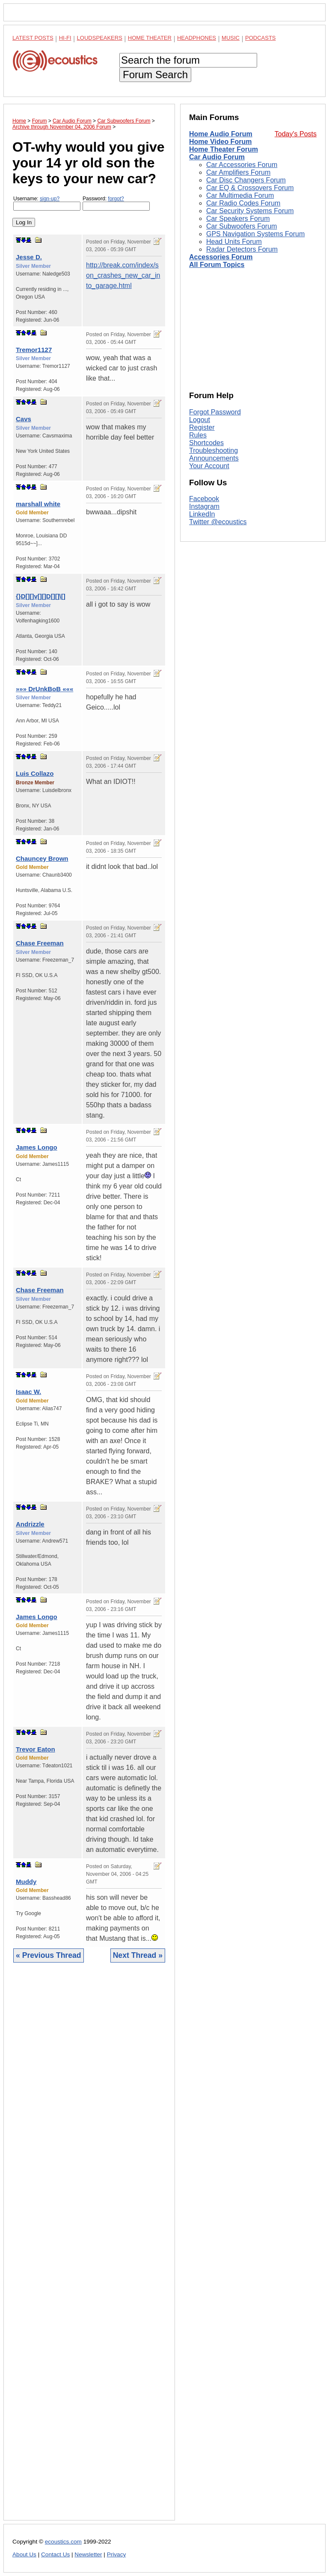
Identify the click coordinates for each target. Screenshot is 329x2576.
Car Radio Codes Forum (243, 203)
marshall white (38, 504)
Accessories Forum (221, 257)
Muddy (26, 1881)
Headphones (196, 38)
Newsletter (88, 2554)
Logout (199, 419)
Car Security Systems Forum (249, 210)
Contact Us (55, 2554)
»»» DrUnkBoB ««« (44, 688)
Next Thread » (138, 1955)
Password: (116, 203)
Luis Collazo (34, 773)
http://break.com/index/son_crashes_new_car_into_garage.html (123, 275)
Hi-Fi (65, 38)
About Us (24, 2554)
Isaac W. (28, 1391)
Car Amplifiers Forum (238, 172)
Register (202, 427)
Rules (198, 435)
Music (231, 38)
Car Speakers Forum (238, 218)
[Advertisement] (89, 2247)
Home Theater (150, 38)
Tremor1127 (34, 349)
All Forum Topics (216, 264)
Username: (46, 203)
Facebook (204, 498)
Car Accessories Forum (241, 164)
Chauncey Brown (42, 858)
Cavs (23, 418)
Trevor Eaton (35, 1749)
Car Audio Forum (217, 157)
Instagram (204, 506)
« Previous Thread (48, 1955)
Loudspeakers (99, 38)
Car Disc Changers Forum (246, 180)
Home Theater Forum (223, 149)
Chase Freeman (40, 943)
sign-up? (49, 199)
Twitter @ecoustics (218, 521)
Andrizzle (30, 1524)
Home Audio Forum (220, 134)
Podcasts (260, 38)
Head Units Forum (234, 241)
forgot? (116, 199)
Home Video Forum (220, 141)
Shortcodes (206, 442)
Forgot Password (215, 412)
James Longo (36, 1147)
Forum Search (155, 74)
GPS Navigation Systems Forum (255, 234)
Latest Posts (32, 38)
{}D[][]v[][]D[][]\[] (40, 596)
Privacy (116, 2554)
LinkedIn (202, 514)
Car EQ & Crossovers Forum (249, 187)
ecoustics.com (63, 2541)
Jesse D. (29, 257)
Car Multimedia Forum (240, 195)
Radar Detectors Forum (242, 249)
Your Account (209, 465)
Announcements (214, 458)
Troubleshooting (213, 450)
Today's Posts (296, 134)
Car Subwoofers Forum (241, 226)
